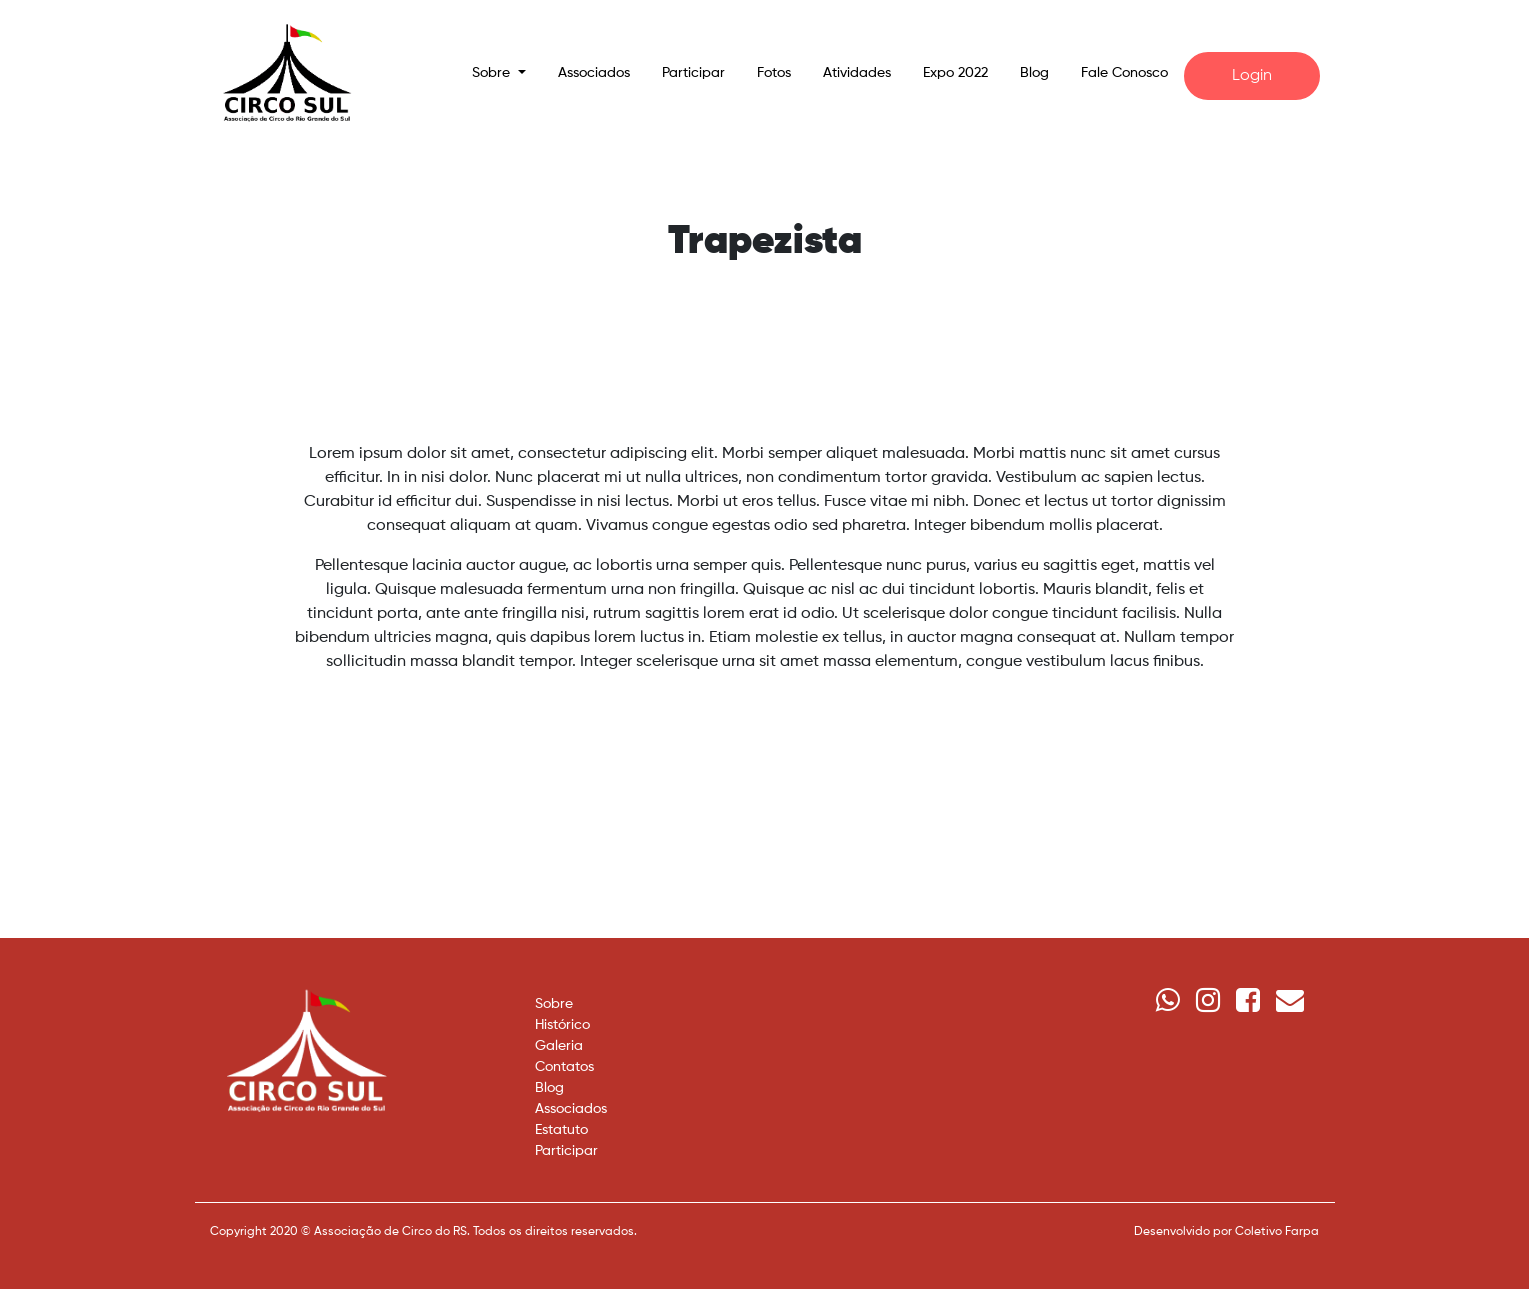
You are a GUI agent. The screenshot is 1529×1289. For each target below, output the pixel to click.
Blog (1034, 73)
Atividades (857, 73)
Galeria (559, 1046)
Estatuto (561, 1130)
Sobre (554, 1004)
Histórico (562, 1025)
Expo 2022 (955, 73)
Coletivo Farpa (1277, 1232)
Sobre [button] (493, 73)
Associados (594, 73)
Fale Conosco (1124, 73)
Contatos (564, 1067)
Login (1252, 76)
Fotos (774, 73)
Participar (693, 73)
